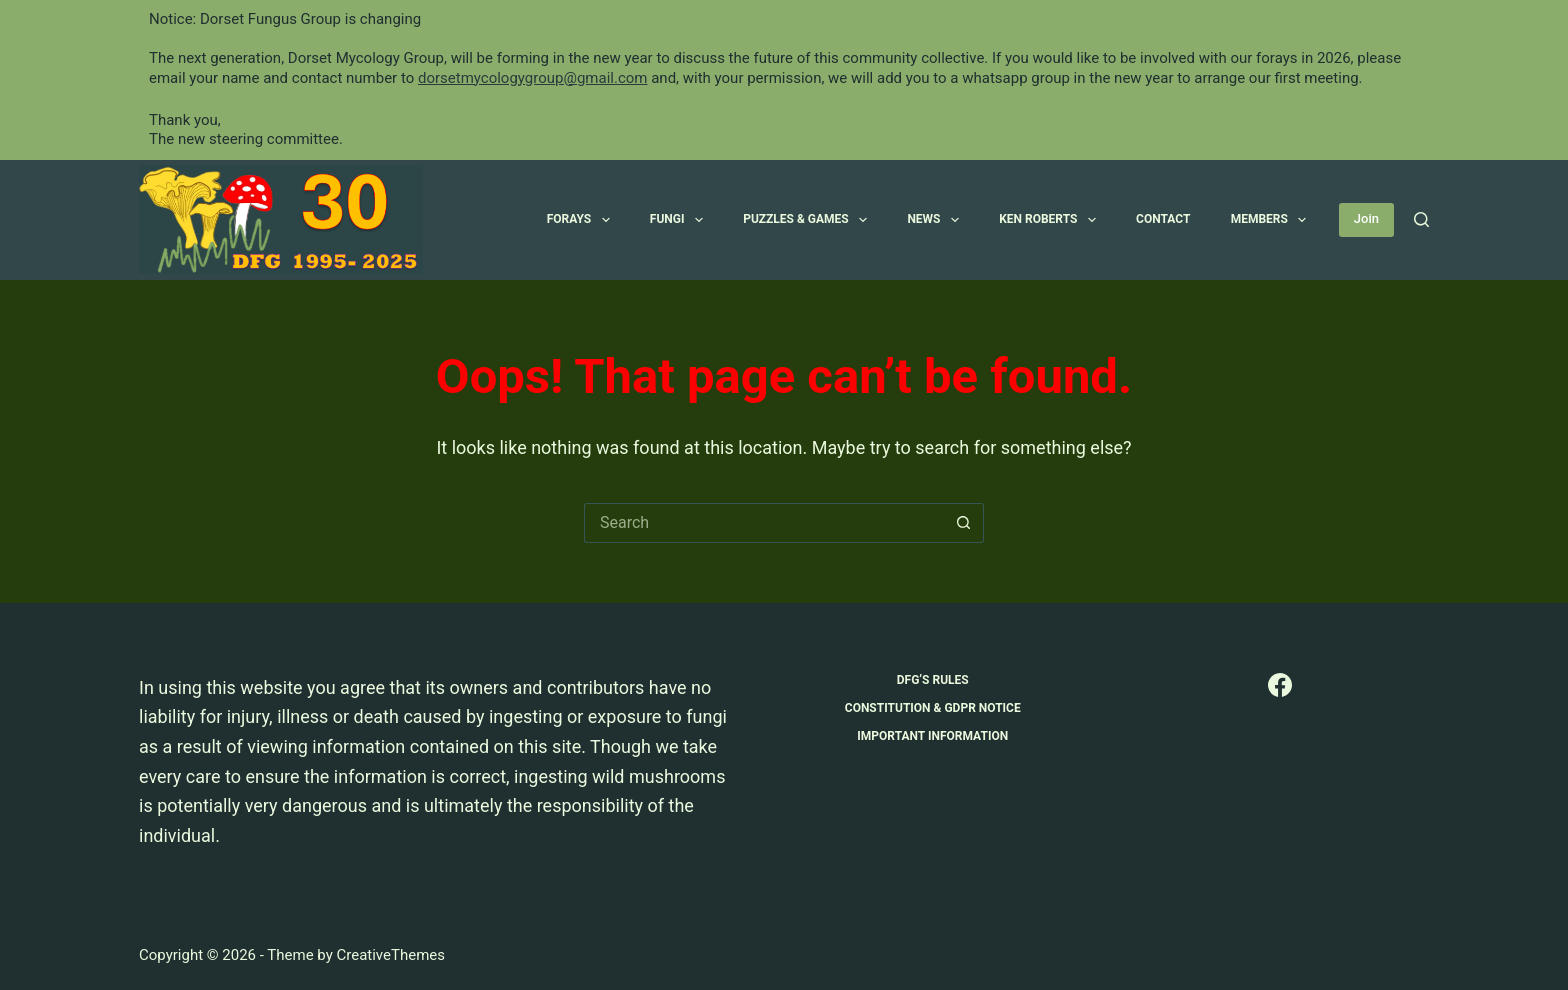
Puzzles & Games (809, 220)
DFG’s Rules (933, 680)
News (937, 220)
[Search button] (964, 523)
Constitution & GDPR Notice (933, 708)
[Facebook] (1280, 685)
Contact (1163, 219)
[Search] (1421, 219)
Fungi (680, 220)
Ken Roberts (1051, 220)
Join (1366, 218)
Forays (582, 220)
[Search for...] (764, 523)
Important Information (932, 736)
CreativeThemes (390, 955)
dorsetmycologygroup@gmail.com (533, 78)
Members (1273, 220)
